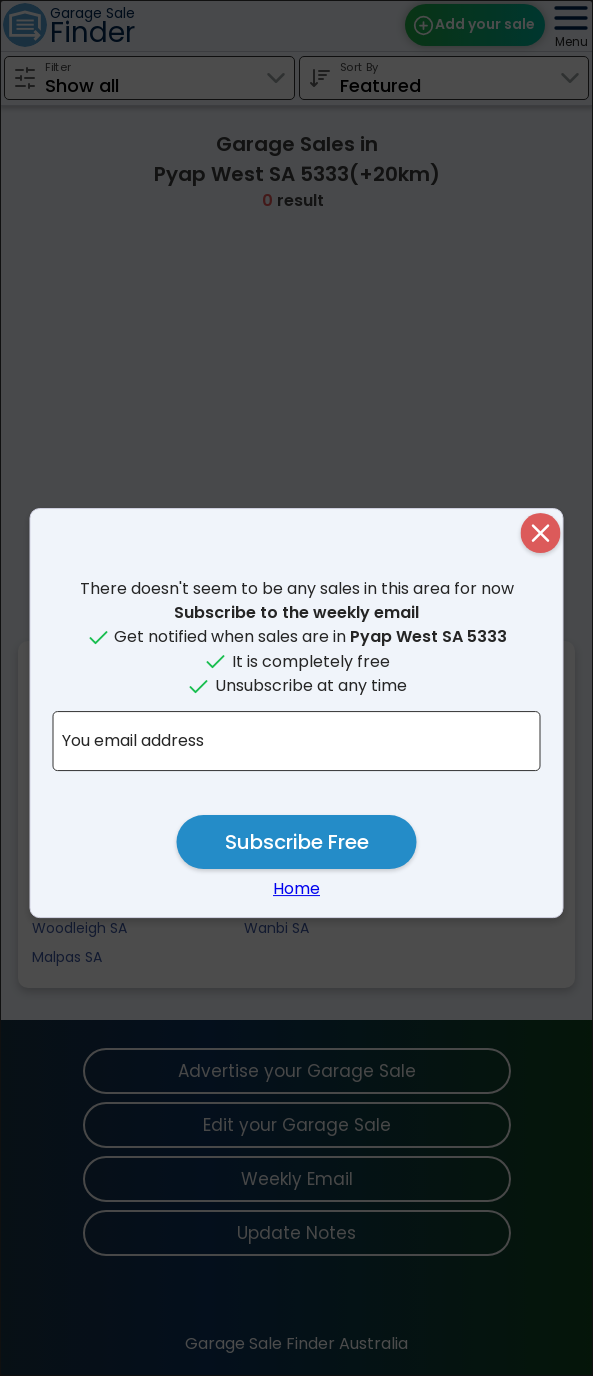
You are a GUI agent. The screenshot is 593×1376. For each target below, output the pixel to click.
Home (296, 888)
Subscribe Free (297, 842)
